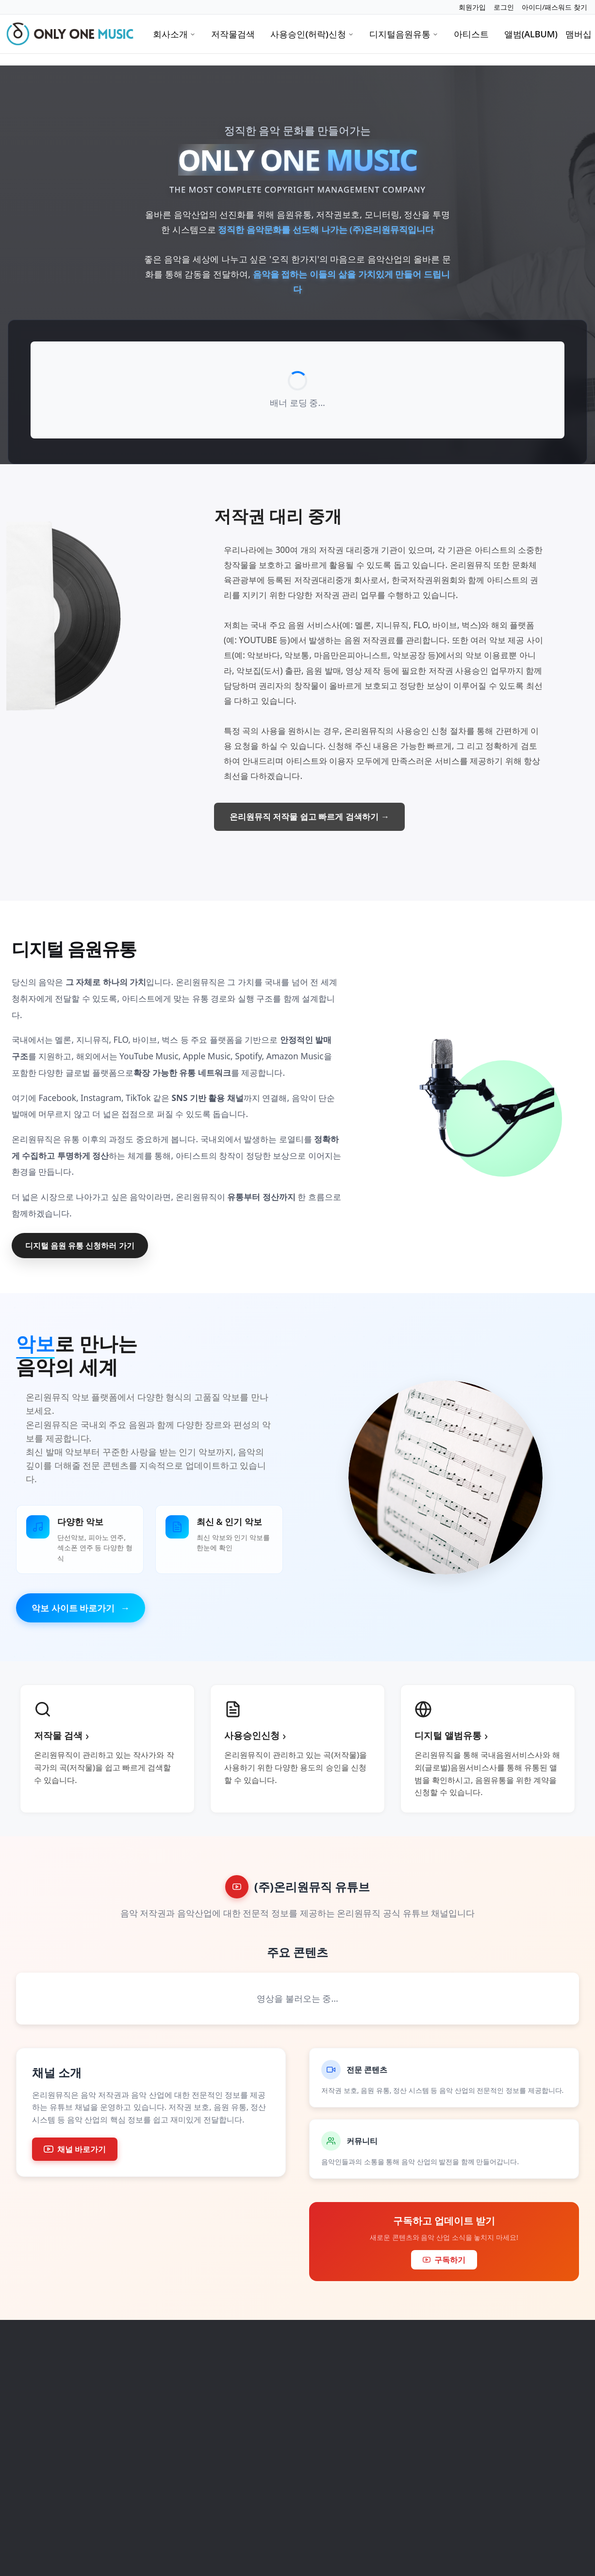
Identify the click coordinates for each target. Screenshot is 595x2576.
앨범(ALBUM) (531, 34)
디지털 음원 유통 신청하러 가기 (79, 1245)
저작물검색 (233, 34)
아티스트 (471, 34)
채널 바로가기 (75, 2149)
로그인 (504, 7)
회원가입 (472, 7)
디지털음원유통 (403, 34)
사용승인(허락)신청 (311, 34)
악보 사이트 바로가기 (81, 1608)
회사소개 (174, 34)
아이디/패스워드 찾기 (554, 7)
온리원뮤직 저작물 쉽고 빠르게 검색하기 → (309, 816)
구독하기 (444, 2259)
